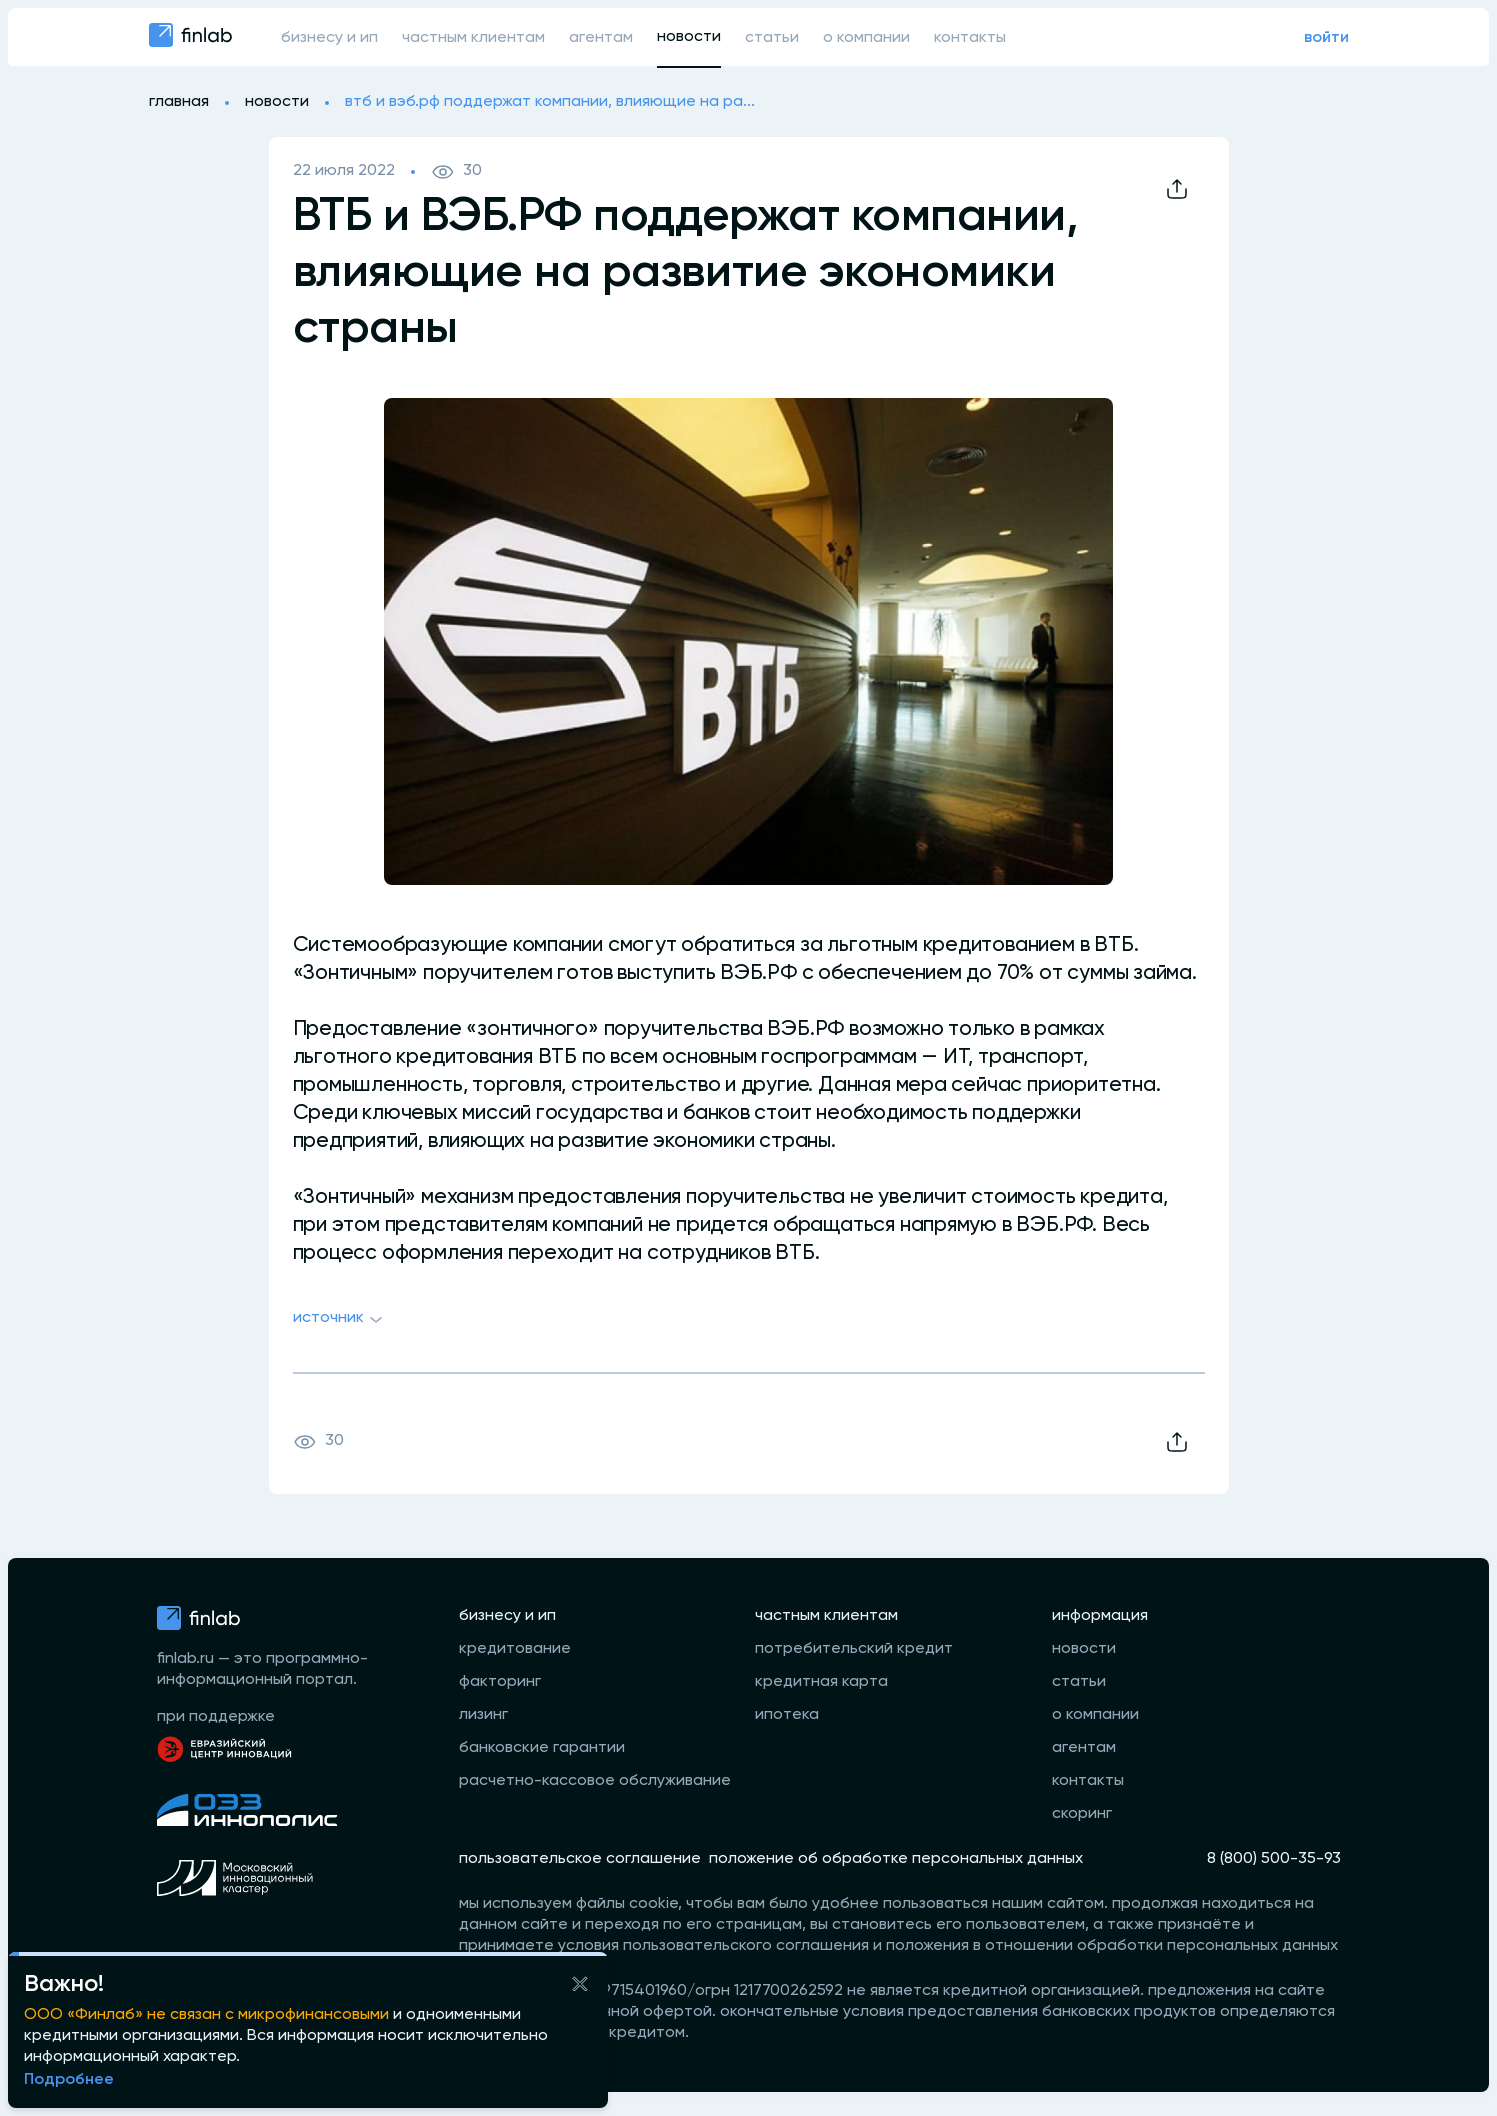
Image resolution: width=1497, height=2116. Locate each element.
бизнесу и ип (329, 38)
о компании (866, 38)
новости (689, 37)
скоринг (1082, 1814)
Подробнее (69, 2080)
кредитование (515, 1649)
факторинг (500, 1682)
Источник (340, 1320)
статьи (772, 38)
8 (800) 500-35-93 (1274, 1859)
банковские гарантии (542, 1748)
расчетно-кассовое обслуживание (595, 1781)
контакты (970, 38)
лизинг (483, 1715)
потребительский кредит (854, 1649)
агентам (601, 38)
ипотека (787, 1715)
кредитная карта (821, 1682)
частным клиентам (473, 38)
